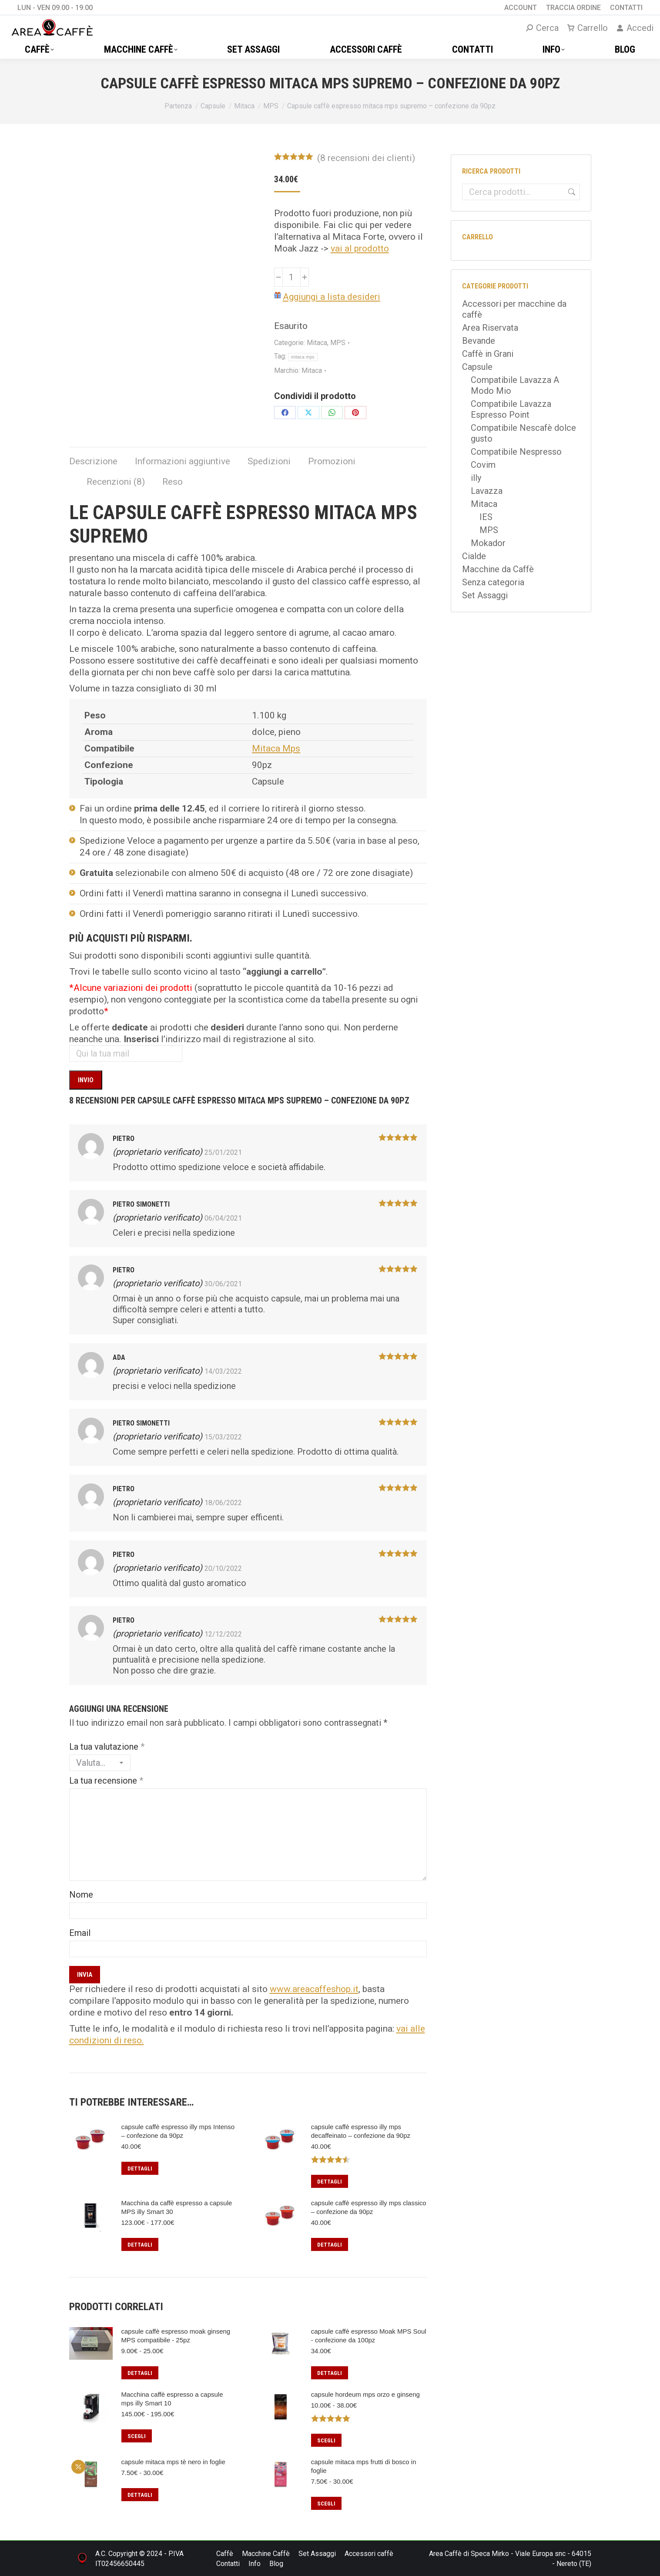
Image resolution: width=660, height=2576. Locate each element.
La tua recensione (106, 1780)
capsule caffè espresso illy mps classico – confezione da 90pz (368, 2207)
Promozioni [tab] (331, 461)
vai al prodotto (360, 248)
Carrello (587, 28)
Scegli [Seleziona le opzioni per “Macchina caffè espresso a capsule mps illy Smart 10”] (136, 2436)
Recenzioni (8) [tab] (116, 481)
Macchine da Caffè (498, 569)
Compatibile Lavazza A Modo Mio (515, 385)
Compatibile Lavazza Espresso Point (511, 409)
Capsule (477, 367)
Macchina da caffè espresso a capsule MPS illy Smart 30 (176, 2207)
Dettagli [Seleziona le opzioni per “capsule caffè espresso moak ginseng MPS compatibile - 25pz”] (139, 2373)
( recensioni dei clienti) (366, 158)
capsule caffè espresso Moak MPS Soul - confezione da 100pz (368, 2336)
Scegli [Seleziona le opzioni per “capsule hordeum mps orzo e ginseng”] (326, 2440)
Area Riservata (490, 327)
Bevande (478, 340)
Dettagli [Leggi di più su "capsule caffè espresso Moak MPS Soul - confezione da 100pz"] (329, 2373)
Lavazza (487, 491)
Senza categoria (493, 582)
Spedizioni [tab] (269, 461)
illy (476, 478)
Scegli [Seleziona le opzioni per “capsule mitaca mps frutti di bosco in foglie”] (326, 2503)
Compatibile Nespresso (516, 451)
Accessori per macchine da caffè (514, 309)
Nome (81, 1894)
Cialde (474, 556)
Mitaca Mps (276, 748)
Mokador (488, 543)
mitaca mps (303, 357)
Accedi (634, 28)
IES (485, 517)
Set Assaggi (485, 595)
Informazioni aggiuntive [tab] (182, 461)
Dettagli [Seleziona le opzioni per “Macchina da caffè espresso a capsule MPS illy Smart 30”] (139, 2244)
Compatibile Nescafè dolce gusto (523, 433)
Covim (483, 465)
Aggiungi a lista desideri (331, 297)
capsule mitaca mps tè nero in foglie (173, 2461)
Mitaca (317, 343)
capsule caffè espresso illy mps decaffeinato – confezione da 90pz (360, 2131)
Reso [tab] (172, 481)
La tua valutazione (106, 1746)
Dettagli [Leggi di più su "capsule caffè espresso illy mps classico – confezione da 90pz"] (329, 2244)
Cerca (570, 192)
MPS (337, 343)
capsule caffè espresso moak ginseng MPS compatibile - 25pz (176, 2336)
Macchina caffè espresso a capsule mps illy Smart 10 (172, 2399)
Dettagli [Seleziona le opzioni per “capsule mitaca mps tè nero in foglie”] (139, 2495)
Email (79, 1933)
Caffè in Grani (487, 354)
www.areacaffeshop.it (314, 1989)
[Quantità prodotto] (291, 277)
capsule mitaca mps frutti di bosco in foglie (363, 2466)
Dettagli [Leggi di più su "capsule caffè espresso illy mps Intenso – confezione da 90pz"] (139, 2168)
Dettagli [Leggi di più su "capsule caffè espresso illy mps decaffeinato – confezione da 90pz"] (329, 2181)
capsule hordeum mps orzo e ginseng (365, 2394)
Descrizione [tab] (93, 461)
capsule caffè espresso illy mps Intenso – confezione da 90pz (178, 2131)
